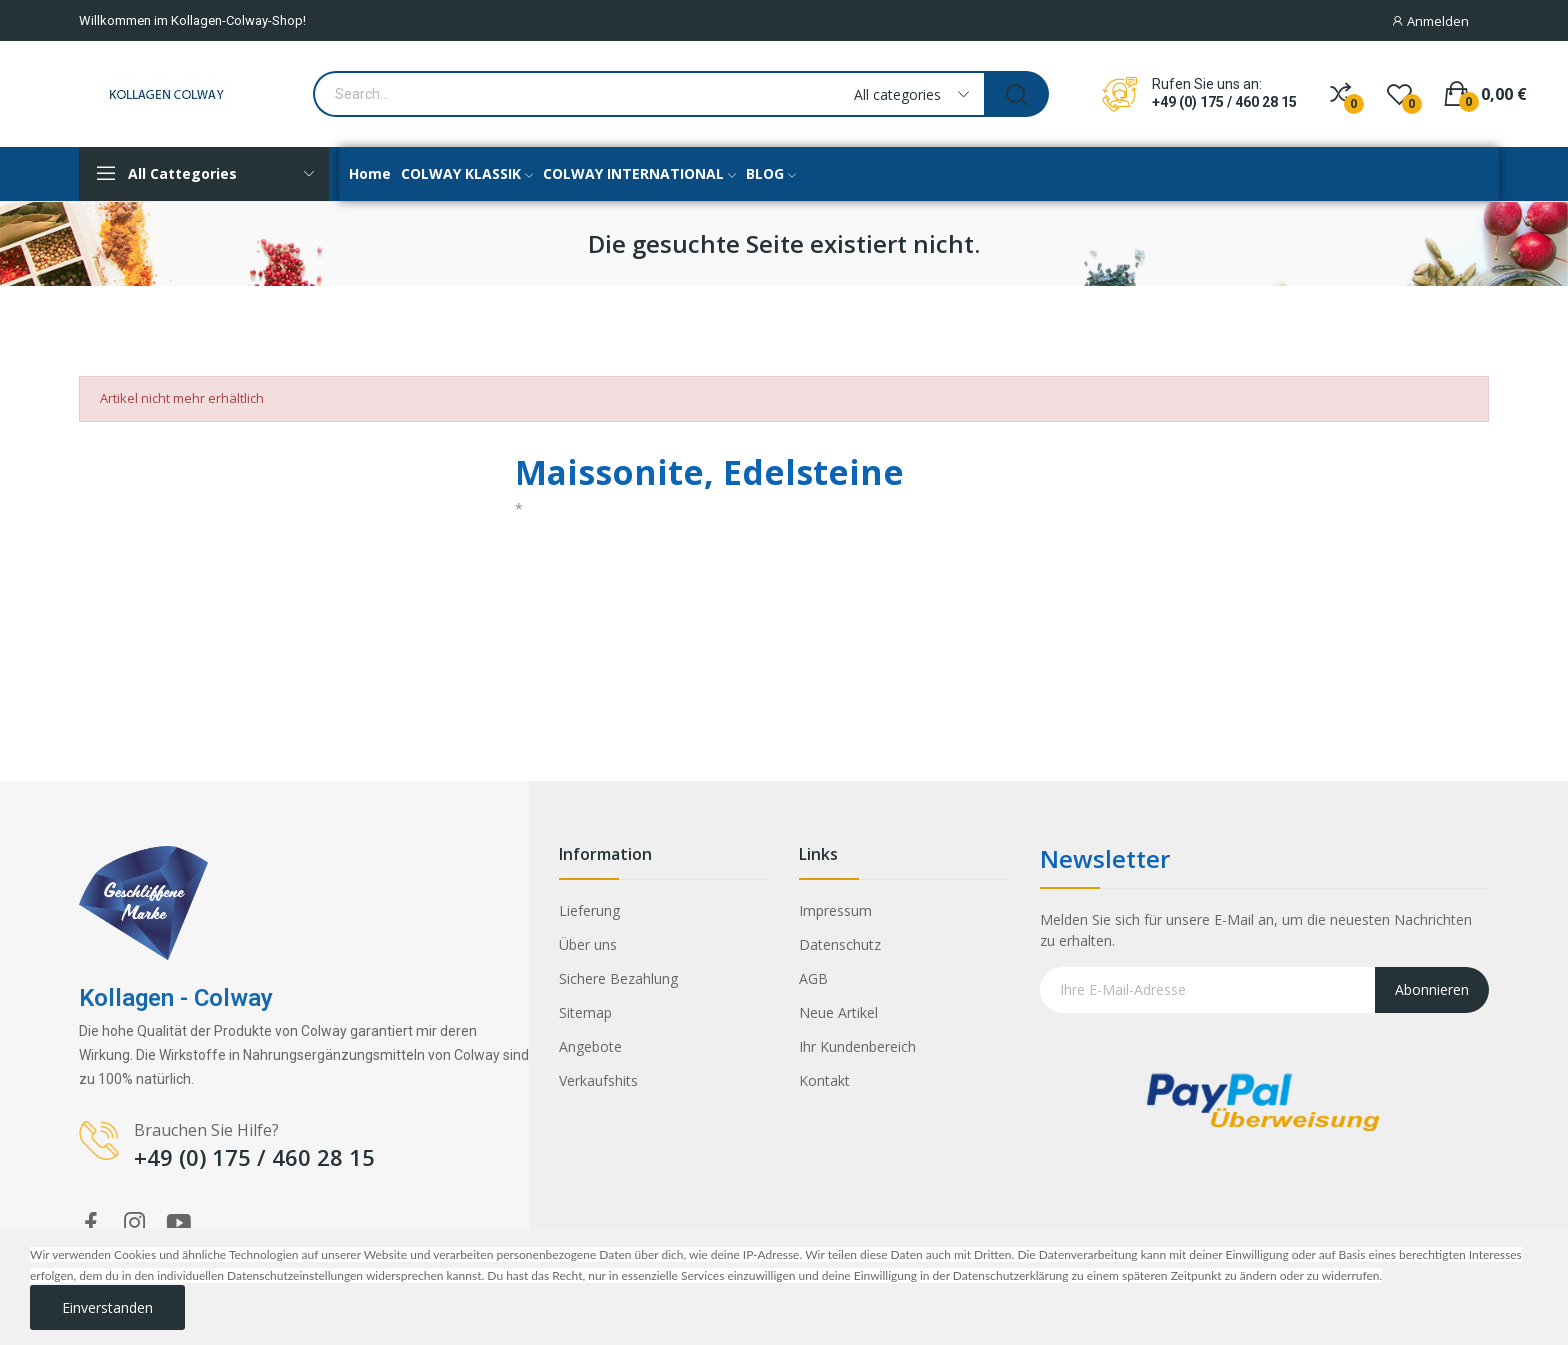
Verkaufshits (598, 1080)
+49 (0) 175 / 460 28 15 (1224, 102)
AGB (813, 978)
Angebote (590, 1046)
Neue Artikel (838, 1012)
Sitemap (585, 1012)
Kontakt (824, 1080)
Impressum (835, 910)
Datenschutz (840, 944)
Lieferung (589, 910)
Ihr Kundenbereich (857, 1046)
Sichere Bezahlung (618, 978)
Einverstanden (107, 1307)
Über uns (588, 944)
